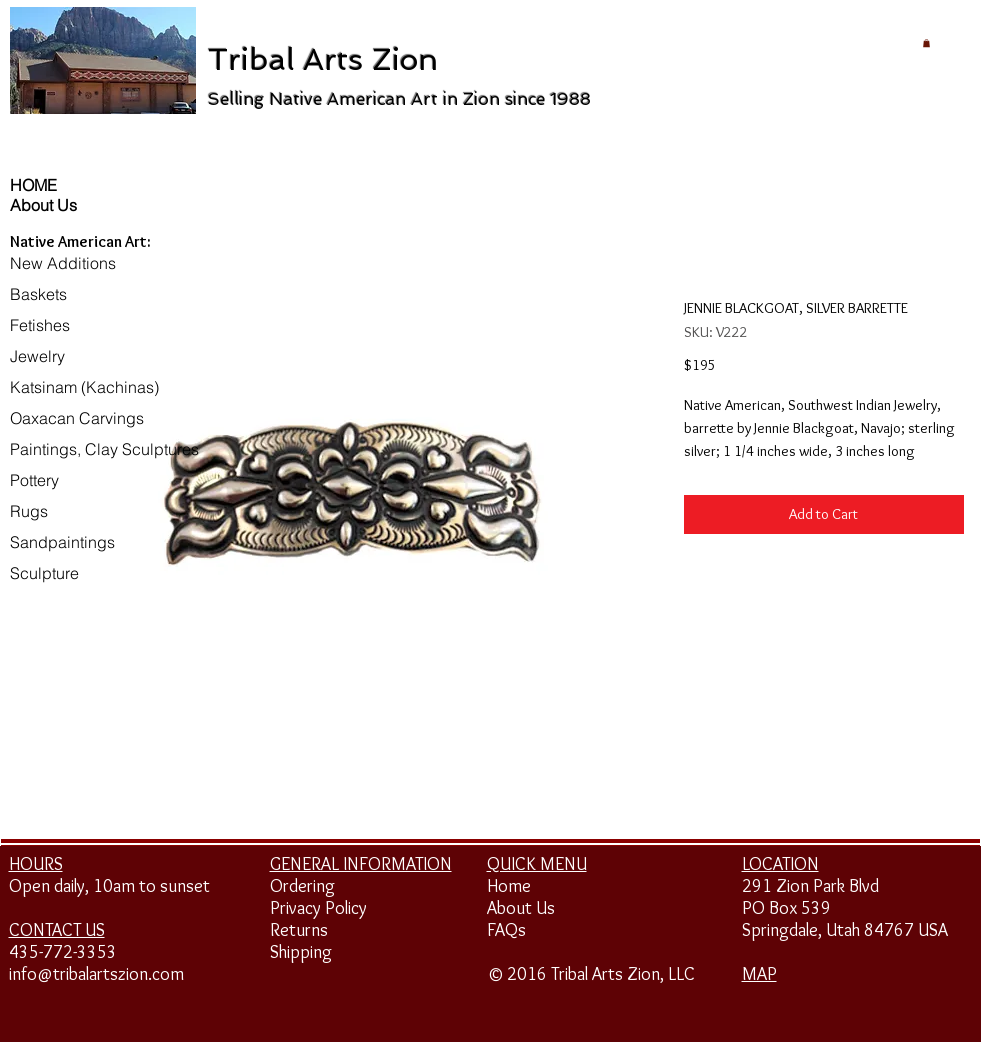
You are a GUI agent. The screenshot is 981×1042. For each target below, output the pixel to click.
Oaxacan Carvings (77, 418)
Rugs (29, 511)
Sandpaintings (62, 542)
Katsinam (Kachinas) (84, 387)
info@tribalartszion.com (96, 974)
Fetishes (40, 325)
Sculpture (44, 573)
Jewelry (37, 356)
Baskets (38, 294)
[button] (926, 43)
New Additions (63, 263)
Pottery (34, 480)
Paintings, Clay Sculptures (104, 449)
